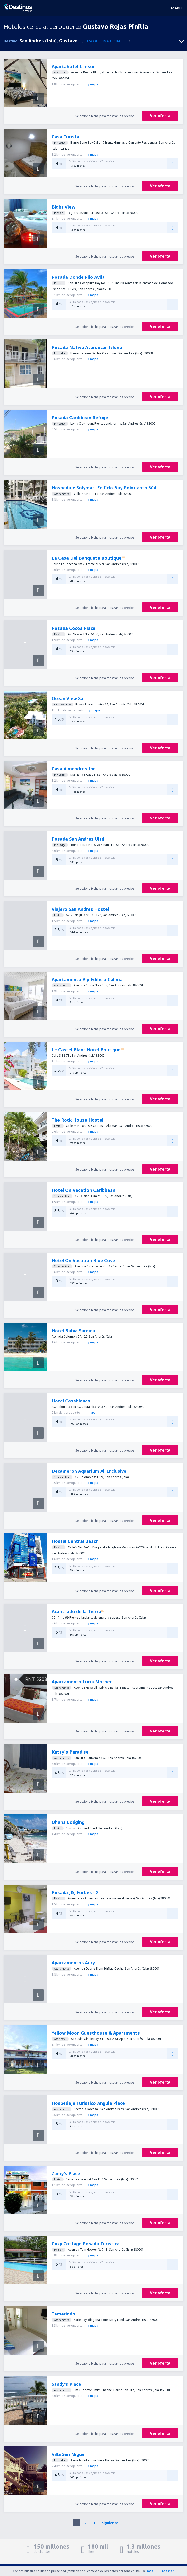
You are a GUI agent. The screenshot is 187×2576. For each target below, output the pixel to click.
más (150, 2571)
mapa (93, 84)
